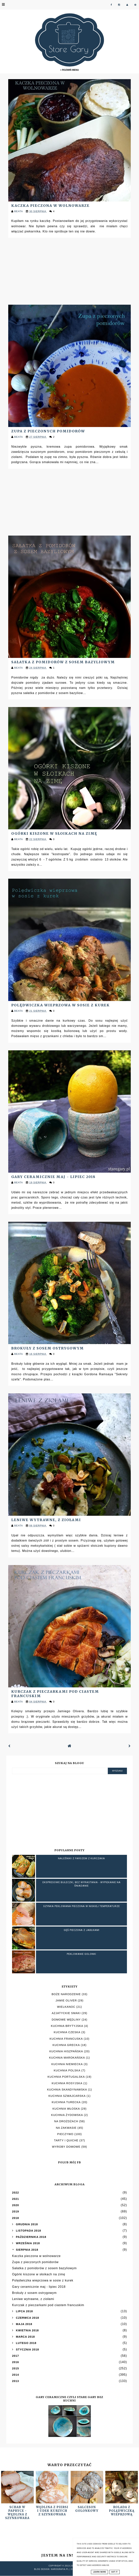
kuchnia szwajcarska (67, 2095)
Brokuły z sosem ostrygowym (47, 1348)
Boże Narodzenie (66, 1994)
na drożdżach (66, 2121)
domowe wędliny (66, 2019)
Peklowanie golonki (81, 1953)
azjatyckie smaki (66, 2013)
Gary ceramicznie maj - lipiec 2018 (53, 1177)
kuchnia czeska (67, 2032)
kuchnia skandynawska (67, 2089)
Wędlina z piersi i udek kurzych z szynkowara (52, 2510)
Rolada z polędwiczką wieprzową (121, 2510)
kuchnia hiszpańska (66, 2051)
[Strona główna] (69, 1746)
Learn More (99, 2572)
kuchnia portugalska (66, 2076)
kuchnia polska (67, 2070)
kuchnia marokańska (67, 2057)
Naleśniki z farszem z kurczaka (81, 1858)
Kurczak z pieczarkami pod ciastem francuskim (48, 2305)
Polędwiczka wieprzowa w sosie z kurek (60, 1005)
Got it (114, 2572)
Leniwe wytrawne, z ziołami (46, 1520)
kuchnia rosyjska (67, 2083)
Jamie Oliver (66, 2000)
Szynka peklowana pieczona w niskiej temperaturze (81, 1906)
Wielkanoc (66, 2006)
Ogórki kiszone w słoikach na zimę (54, 833)
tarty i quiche (66, 2140)
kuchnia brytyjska (67, 2025)
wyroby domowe (66, 2146)
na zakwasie (66, 2127)
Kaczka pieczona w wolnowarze (50, 205)
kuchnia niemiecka (67, 2064)
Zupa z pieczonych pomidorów (48, 431)
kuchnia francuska (66, 2038)
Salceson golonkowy (86, 2509)
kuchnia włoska (66, 2108)
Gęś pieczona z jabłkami (81, 1930)
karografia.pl (60, 2569)
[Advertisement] (69, 270)
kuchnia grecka (66, 2045)
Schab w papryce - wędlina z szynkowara (17, 2512)
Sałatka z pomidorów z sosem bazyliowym (63, 662)
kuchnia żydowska (67, 2114)
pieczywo (65, 2134)
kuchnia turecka (66, 2102)
